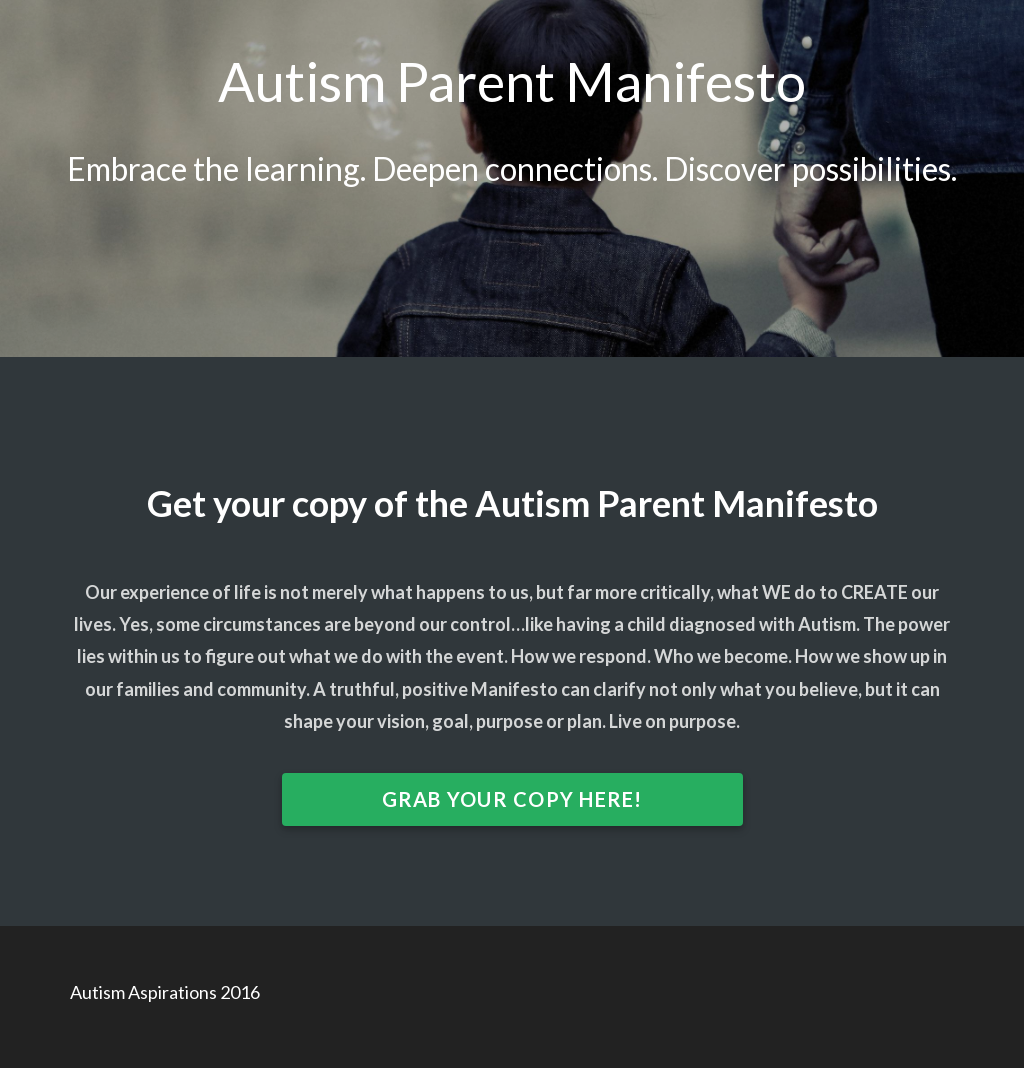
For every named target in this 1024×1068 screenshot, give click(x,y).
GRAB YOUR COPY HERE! (512, 799)
